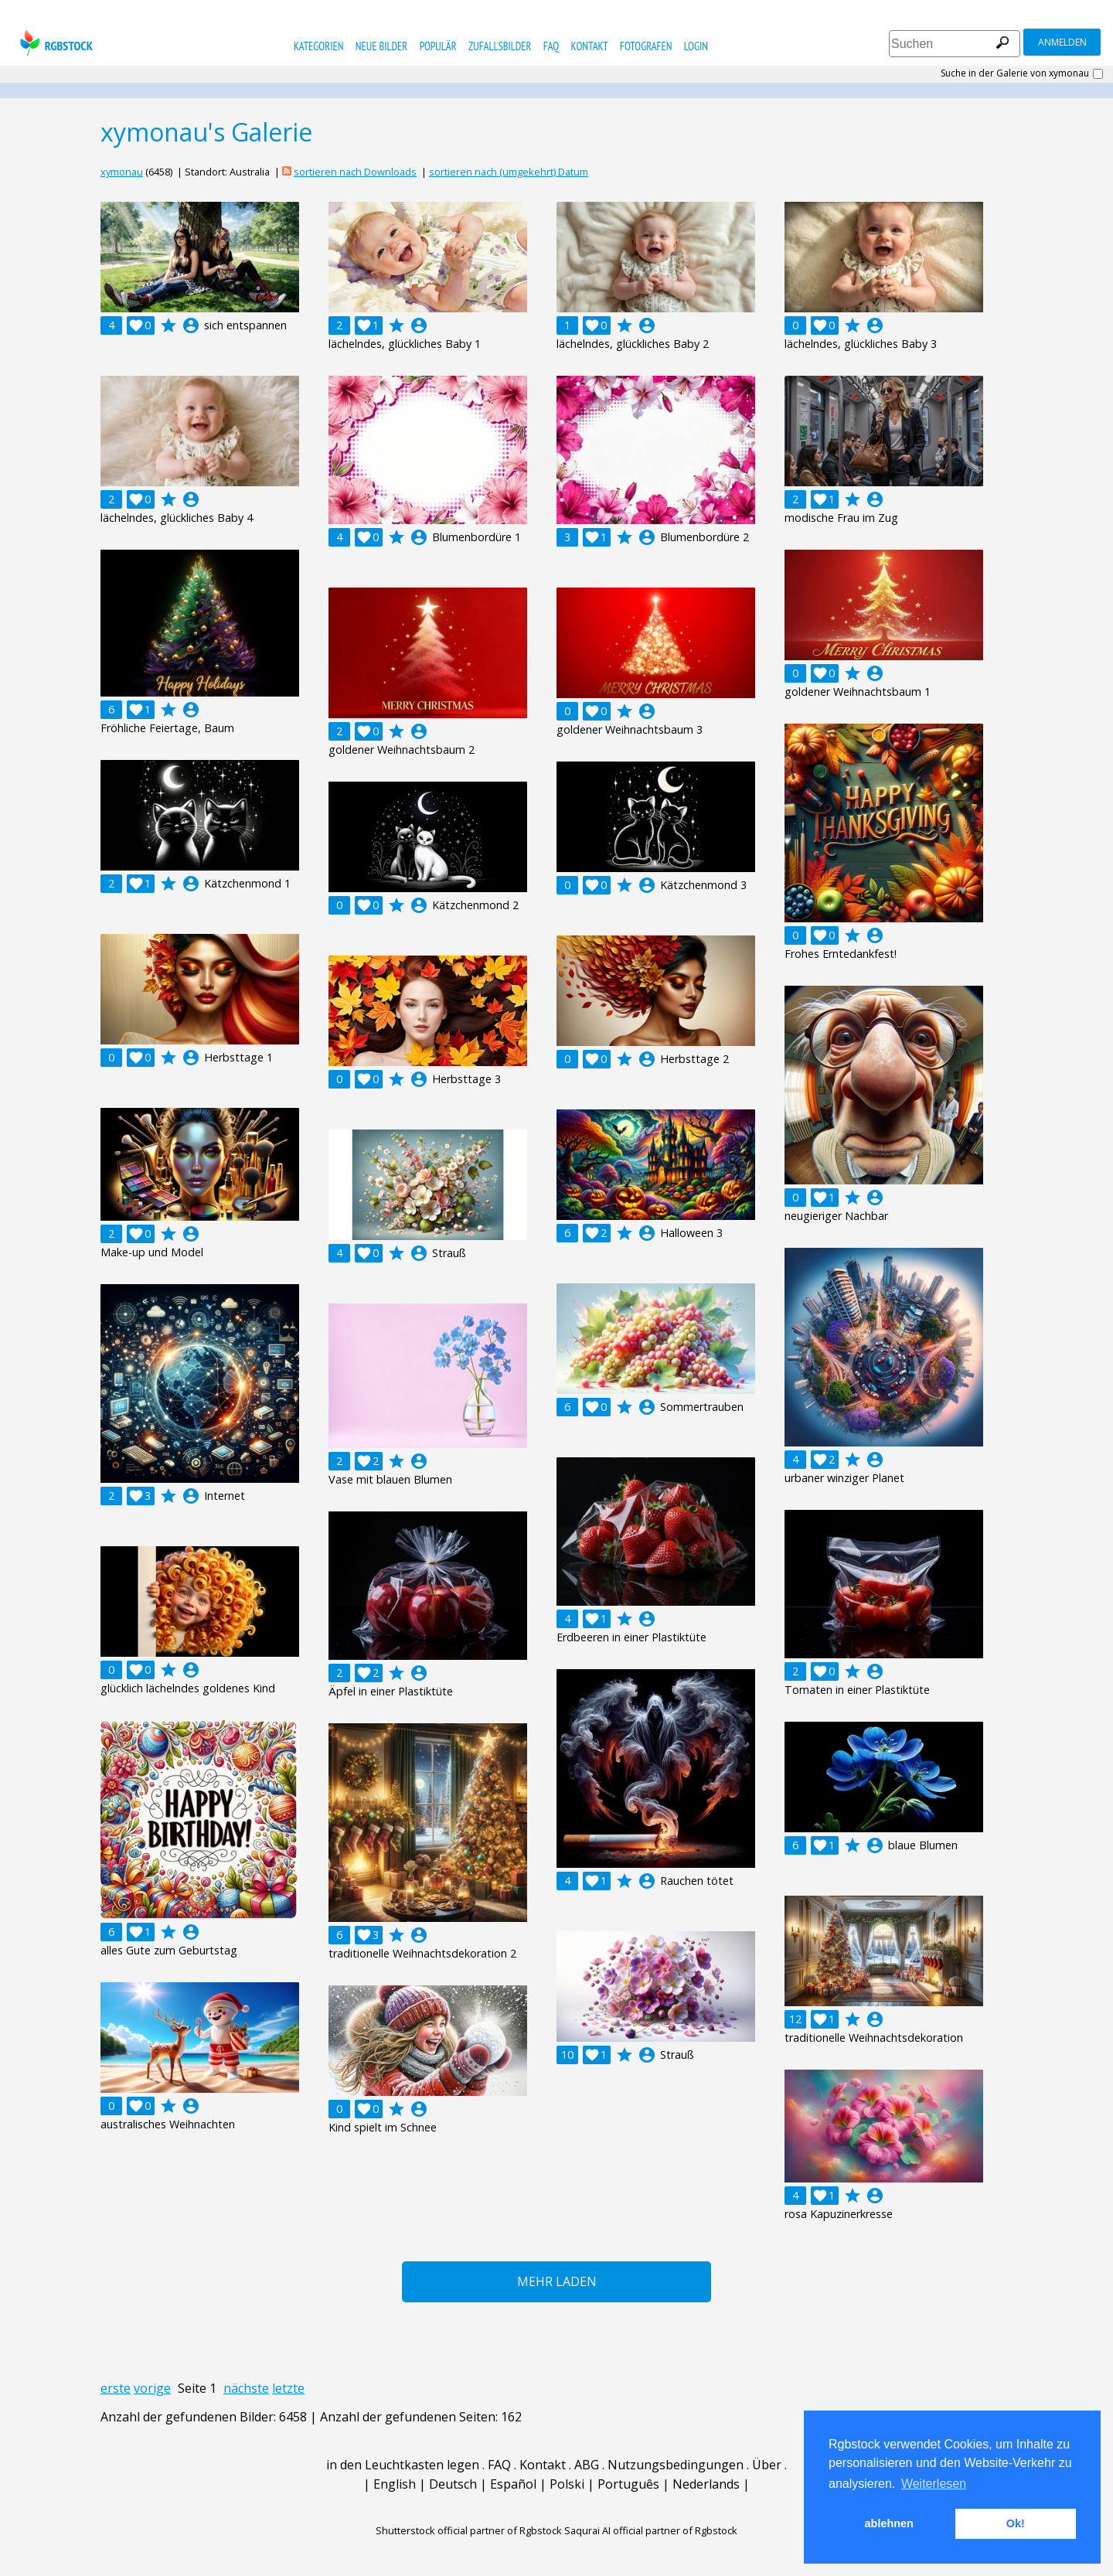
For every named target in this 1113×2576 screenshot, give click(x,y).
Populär (438, 46)
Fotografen (646, 46)
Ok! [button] (1015, 2523)
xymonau (121, 172)
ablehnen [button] (889, 2523)
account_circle (191, 325)
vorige (152, 2388)
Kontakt (589, 46)
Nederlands (706, 2484)
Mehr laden (557, 2281)
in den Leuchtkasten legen (402, 2464)
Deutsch (453, 2484)
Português (628, 2484)
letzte (288, 2388)
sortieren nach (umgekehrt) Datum (508, 172)
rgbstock (54, 43)
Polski (567, 2484)
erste (115, 2388)
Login (696, 46)
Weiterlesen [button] (933, 2483)
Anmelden (1062, 42)
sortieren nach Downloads (355, 172)
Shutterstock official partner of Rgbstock (469, 2530)
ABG (586, 2464)
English (394, 2484)
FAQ (551, 46)
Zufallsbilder (499, 46)
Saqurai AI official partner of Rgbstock (650, 2530)
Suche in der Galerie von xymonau (1015, 73)
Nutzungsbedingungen (676, 2464)
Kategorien (319, 46)
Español (513, 2484)
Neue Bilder (381, 46)
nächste (246, 2388)
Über (766, 2464)
